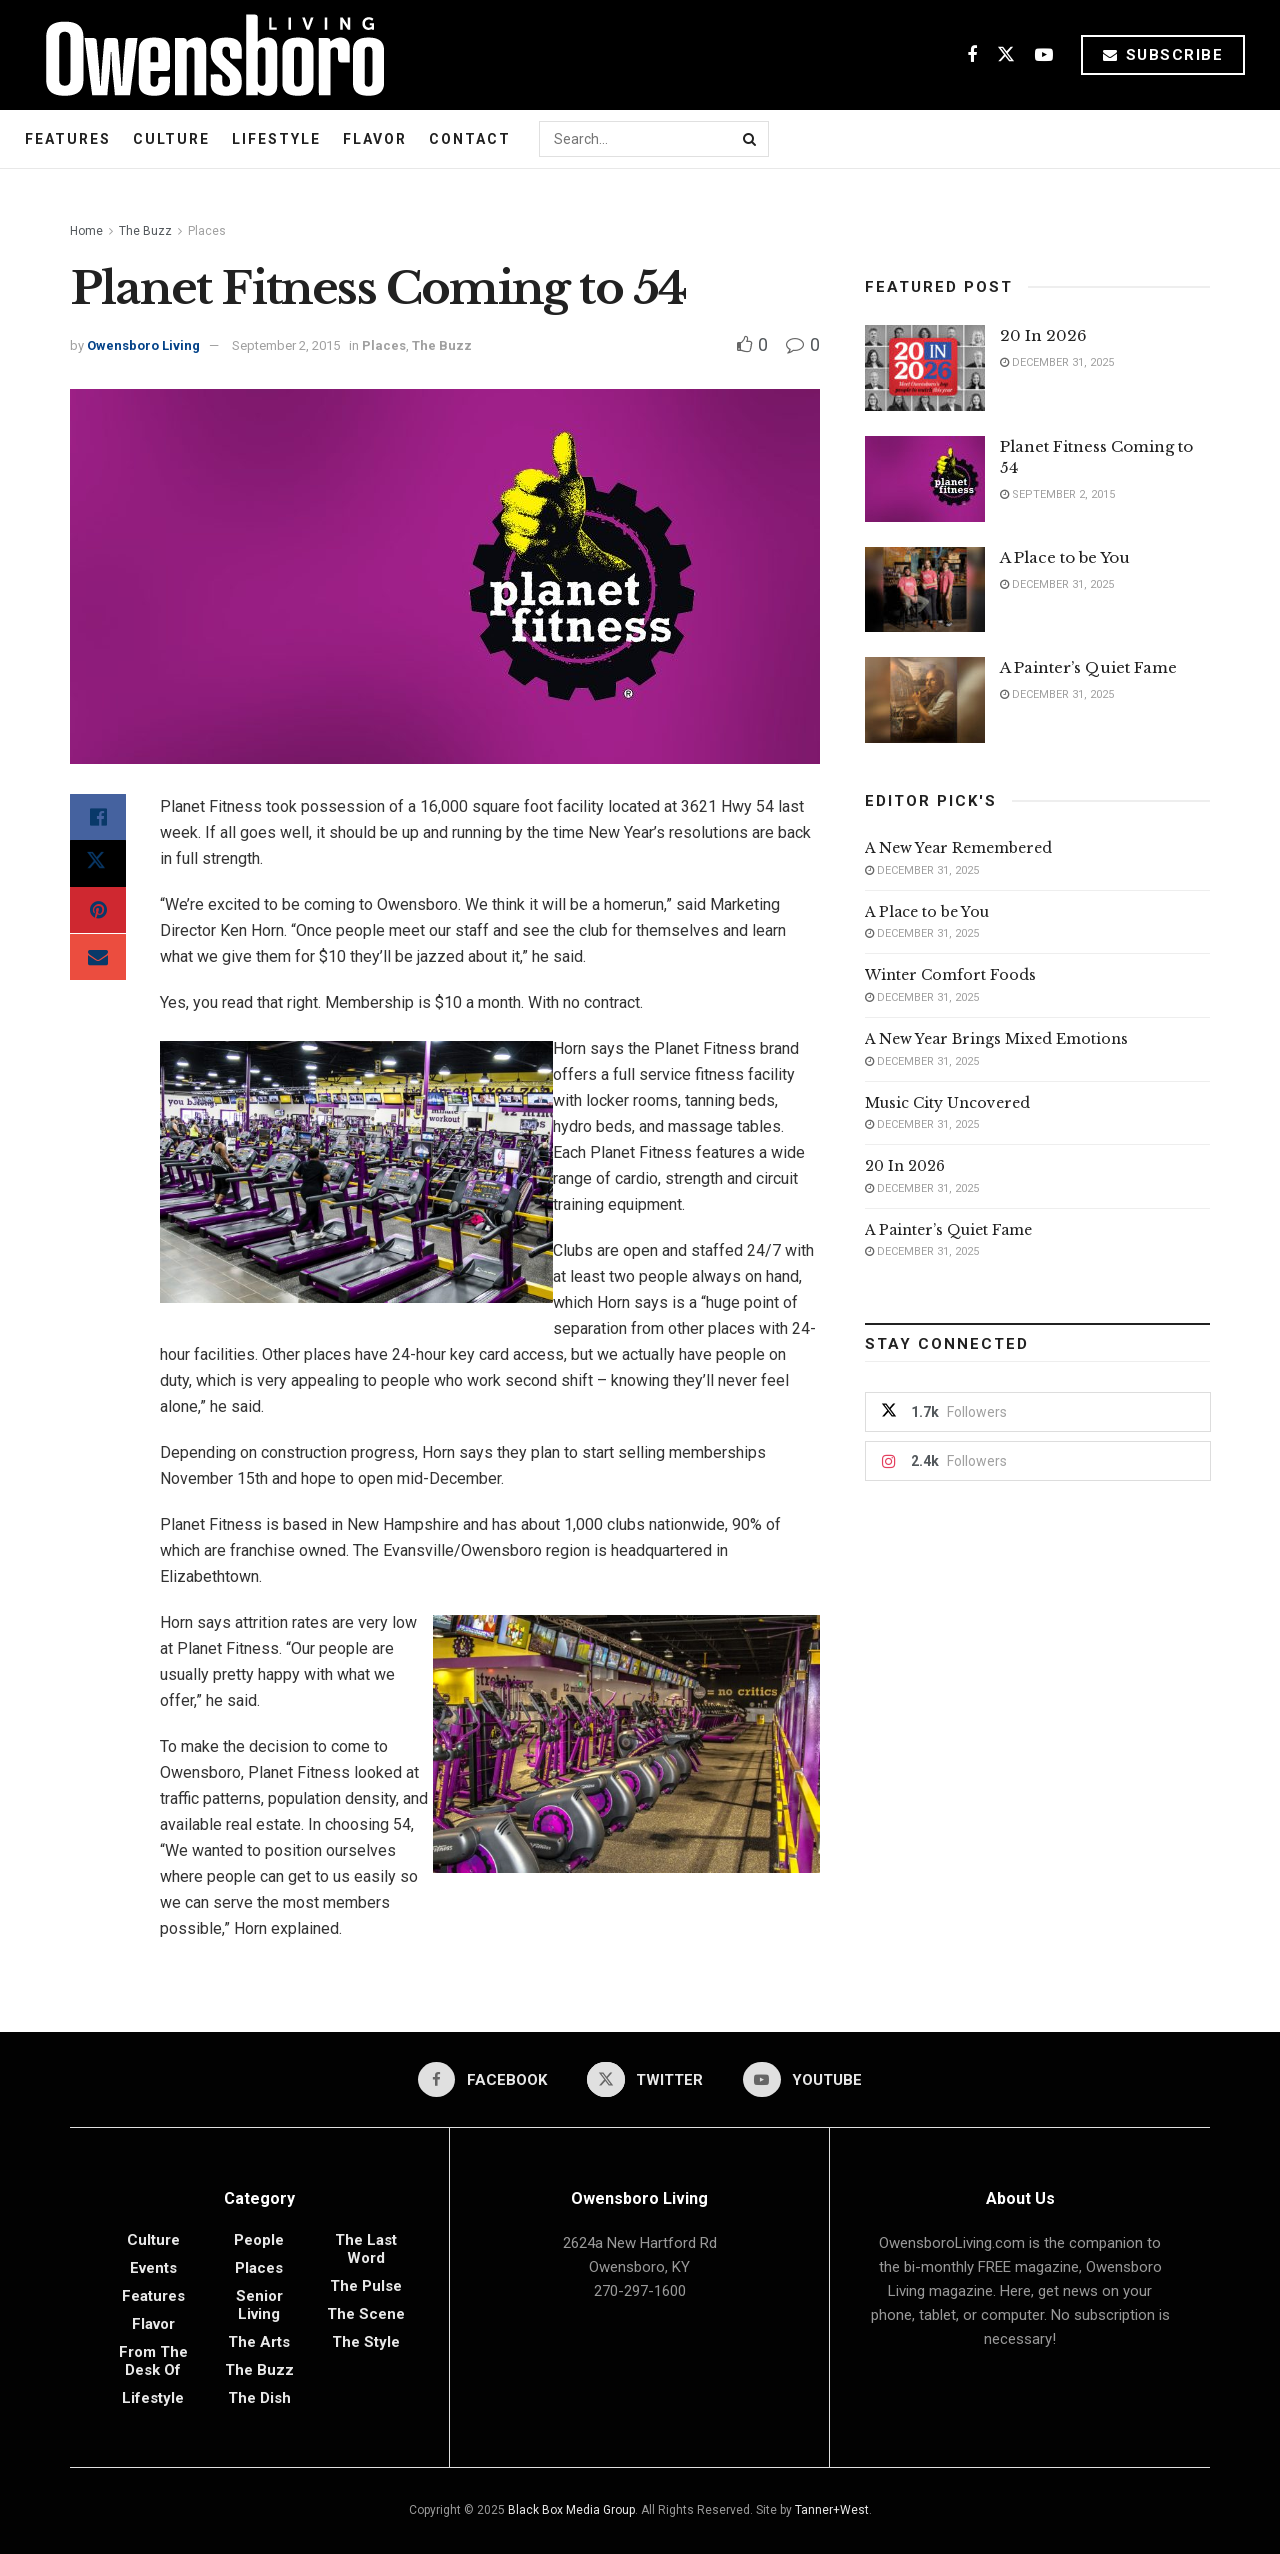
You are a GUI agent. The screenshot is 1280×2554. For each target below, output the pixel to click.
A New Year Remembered (958, 848)
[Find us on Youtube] (1044, 55)
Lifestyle (276, 139)
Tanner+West (832, 2510)
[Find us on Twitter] (1006, 55)
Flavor (375, 139)
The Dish (259, 2398)
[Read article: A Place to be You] (925, 590)
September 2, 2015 (286, 345)
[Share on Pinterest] (98, 914)
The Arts (259, 2342)
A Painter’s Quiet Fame (1088, 667)
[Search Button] (751, 139)
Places (207, 231)
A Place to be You (1067, 557)
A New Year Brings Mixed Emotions (996, 1039)
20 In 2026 (1043, 335)
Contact (470, 139)
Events (153, 2268)
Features (68, 139)
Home (86, 231)
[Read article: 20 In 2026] (925, 368)
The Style (366, 2342)
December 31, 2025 (1057, 362)
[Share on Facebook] (98, 818)
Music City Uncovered (947, 1103)
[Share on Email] (98, 962)
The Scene (366, 2314)
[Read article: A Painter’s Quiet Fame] (925, 700)
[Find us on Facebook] (972, 55)
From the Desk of (153, 2361)
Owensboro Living (143, 345)
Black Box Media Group (571, 2510)
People (259, 2240)
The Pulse (366, 2286)
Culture (171, 139)
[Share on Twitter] (98, 866)
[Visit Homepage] (207, 55)
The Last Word (366, 2249)
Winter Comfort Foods (950, 975)
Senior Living (259, 2305)
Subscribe (1163, 55)
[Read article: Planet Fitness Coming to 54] (925, 479)
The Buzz (145, 231)
